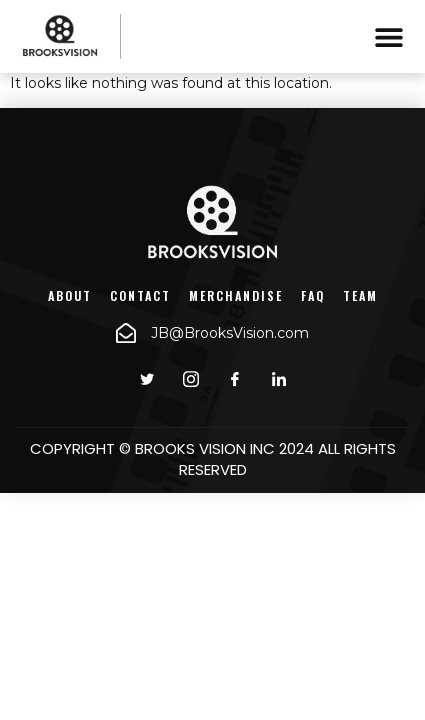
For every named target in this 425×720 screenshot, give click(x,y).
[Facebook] (235, 379)
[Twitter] (147, 379)
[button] (388, 36)
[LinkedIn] (279, 379)
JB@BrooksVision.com (230, 333)
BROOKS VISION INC (205, 448)
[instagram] (191, 379)
